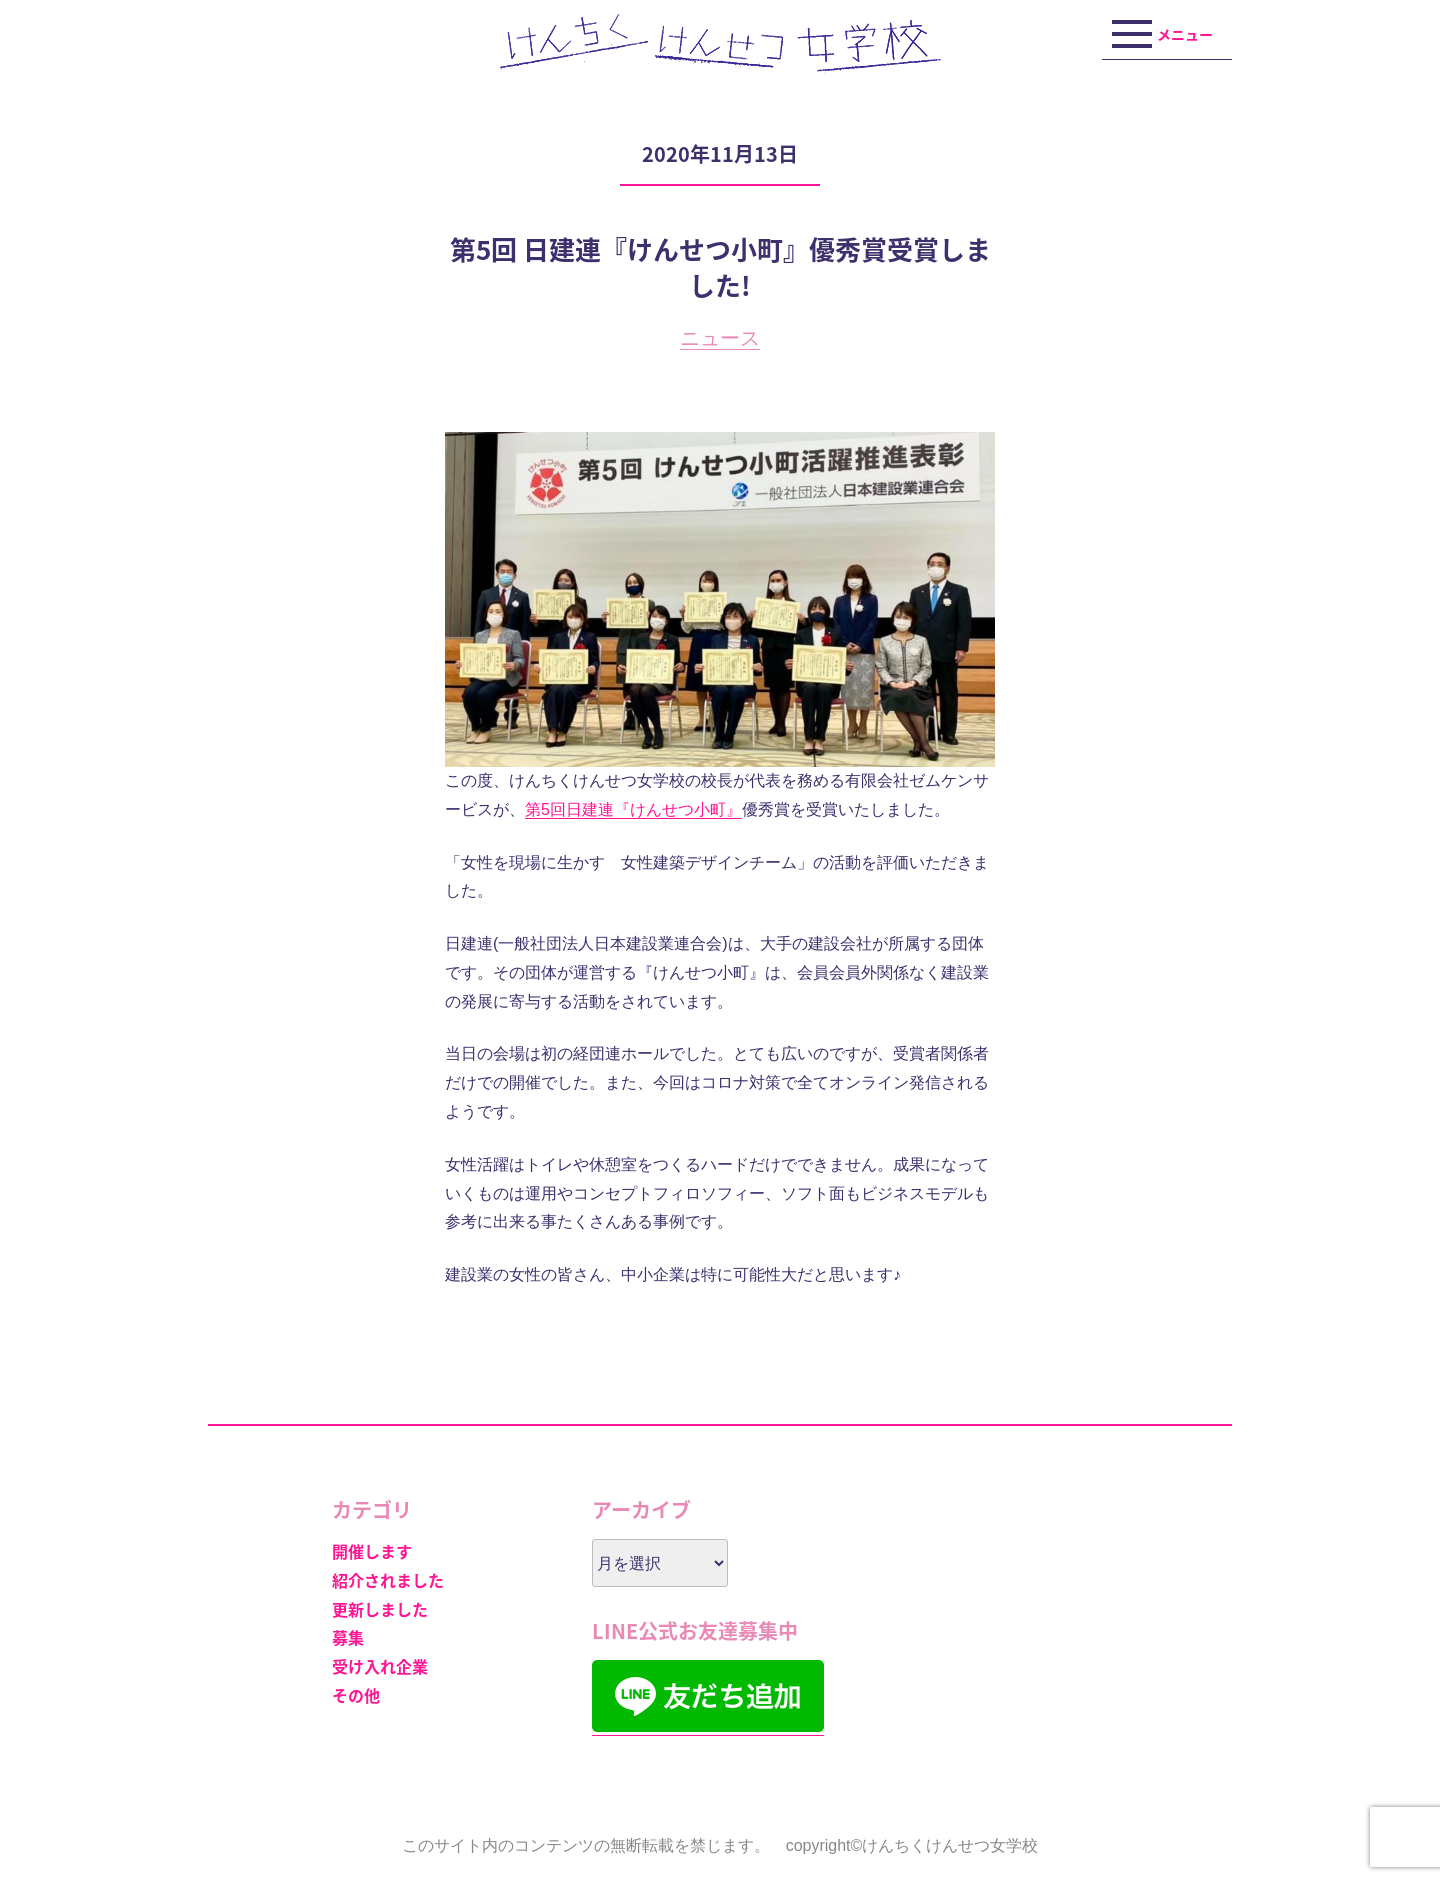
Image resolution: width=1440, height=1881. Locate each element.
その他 (356, 1695)
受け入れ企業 (380, 1666)
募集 (348, 1637)
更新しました (380, 1609)
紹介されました (388, 1580)
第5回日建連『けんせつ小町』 (633, 809)
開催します (372, 1551)
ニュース (720, 338)
